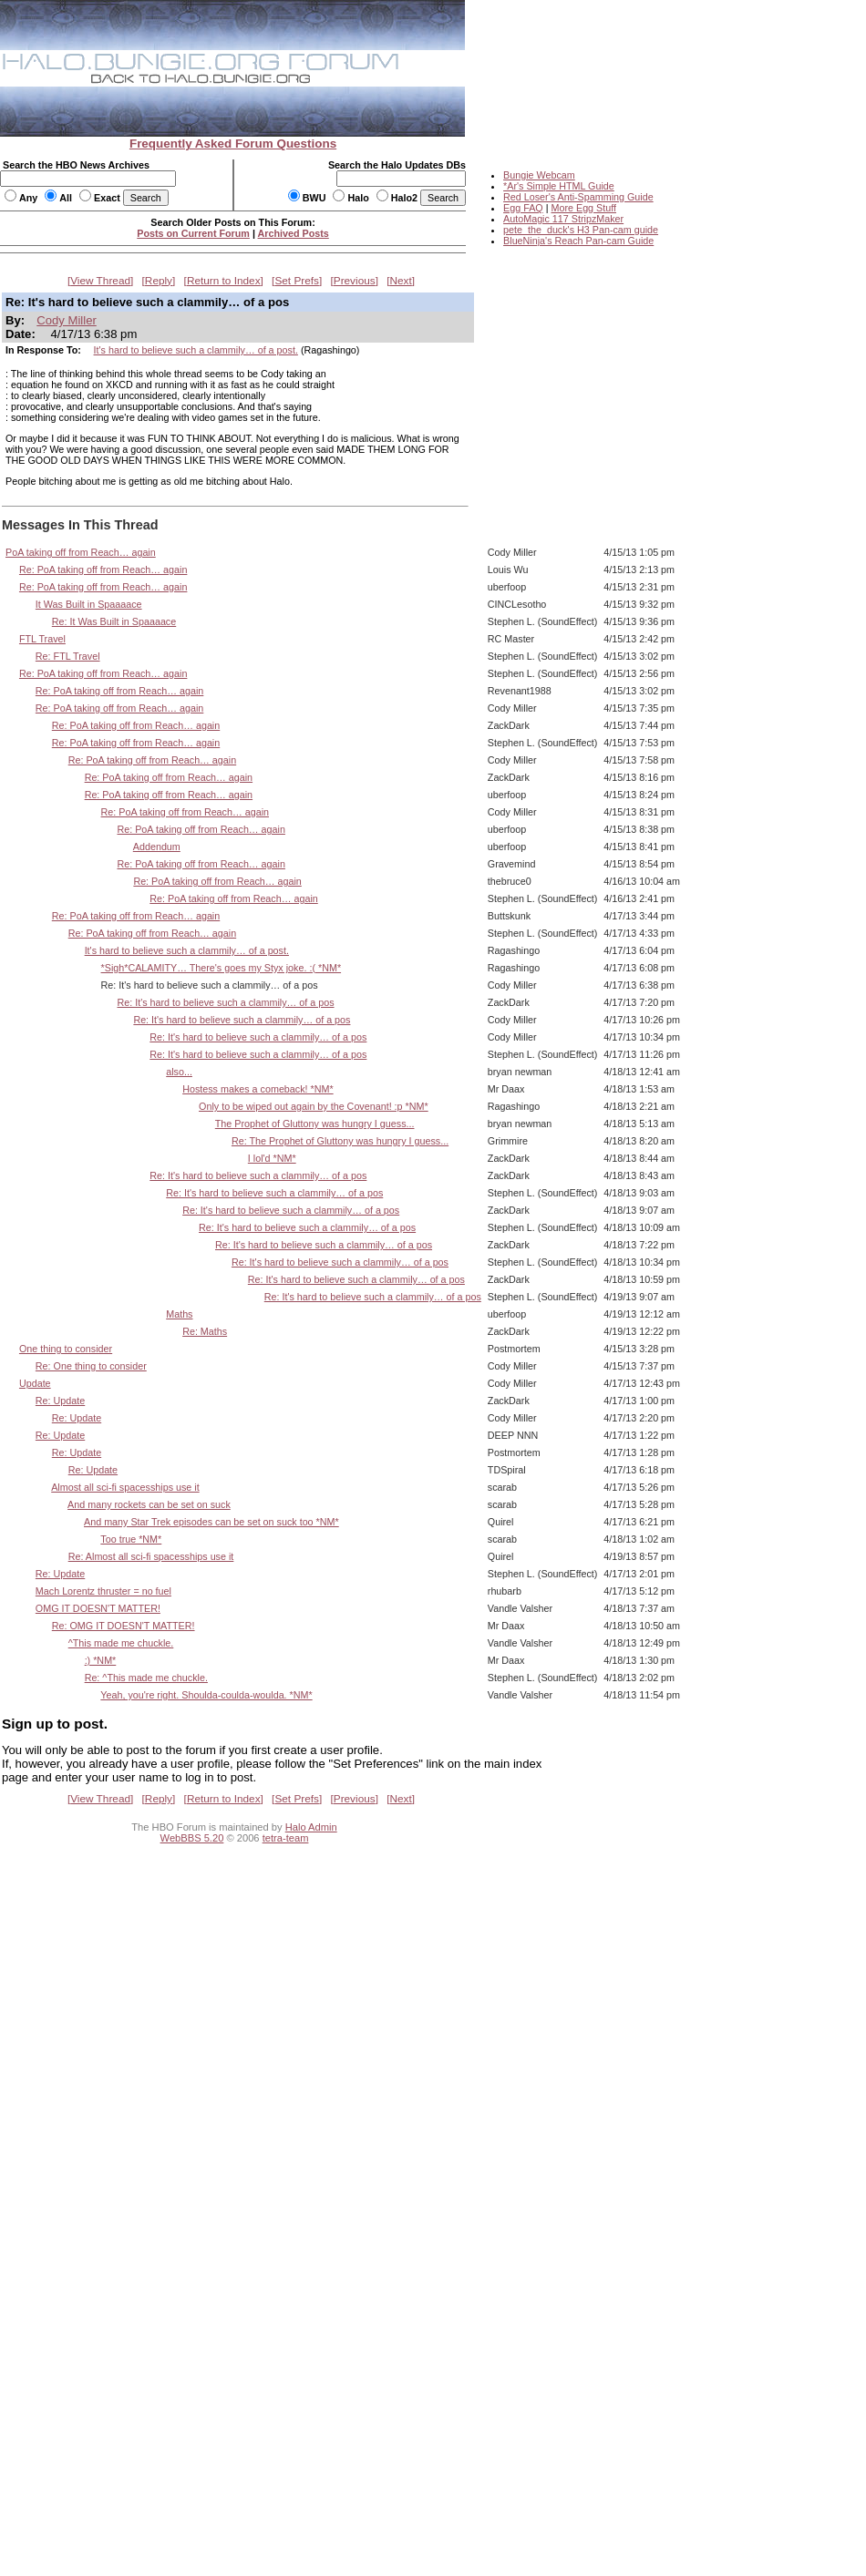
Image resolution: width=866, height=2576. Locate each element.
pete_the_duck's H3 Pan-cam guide (580, 229)
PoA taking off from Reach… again (80, 552)
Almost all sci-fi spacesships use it (125, 1487)
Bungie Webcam (539, 174)
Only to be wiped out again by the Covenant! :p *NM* (313, 1106)
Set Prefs (296, 280)
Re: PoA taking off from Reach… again (103, 569)
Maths (179, 1314)
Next (401, 280)
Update (35, 1383)
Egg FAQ (523, 207)
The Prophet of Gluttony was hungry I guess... (315, 1123)
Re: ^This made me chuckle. (146, 1677)
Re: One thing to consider (91, 1365)
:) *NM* (101, 1660)
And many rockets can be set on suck (149, 1504)
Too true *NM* (130, 1539)
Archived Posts (293, 233)
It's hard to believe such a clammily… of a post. (196, 349)
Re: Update (60, 1400)
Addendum (156, 846)
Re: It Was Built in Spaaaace (114, 621)
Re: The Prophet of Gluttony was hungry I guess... (340, 1140)
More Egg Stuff (583, 207)
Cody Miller (66, 320)
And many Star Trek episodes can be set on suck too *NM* (211, 1521)
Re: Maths (204, 1331)
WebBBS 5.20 (192, 1837)
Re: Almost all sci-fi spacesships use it (151, 1556)
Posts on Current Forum (193, 233)
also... (179, 1071)
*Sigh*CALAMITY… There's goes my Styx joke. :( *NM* (221, 967)
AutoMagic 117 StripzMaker (563, 218)
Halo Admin (311, 1827)
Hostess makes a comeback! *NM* (258, 1088)
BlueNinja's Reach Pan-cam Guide (578, 240)
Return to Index (224, 280)
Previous (355, 280)
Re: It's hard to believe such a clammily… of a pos (225, 1002)
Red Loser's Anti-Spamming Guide (578, 196)
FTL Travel (42, 638)
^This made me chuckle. (121, 1642)
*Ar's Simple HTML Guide (558, 185)
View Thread (100, 280)
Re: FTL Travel (68, 656)
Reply (158, 280)
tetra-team (286, 1837)
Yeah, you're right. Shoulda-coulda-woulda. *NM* (206, 1694)
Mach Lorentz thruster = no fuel (103, 1591)
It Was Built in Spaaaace (89, 604)
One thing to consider (65, 1348)
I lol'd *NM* (272, 1158)
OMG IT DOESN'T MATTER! (98, 1608)
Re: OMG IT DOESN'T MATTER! (123, 1625)
